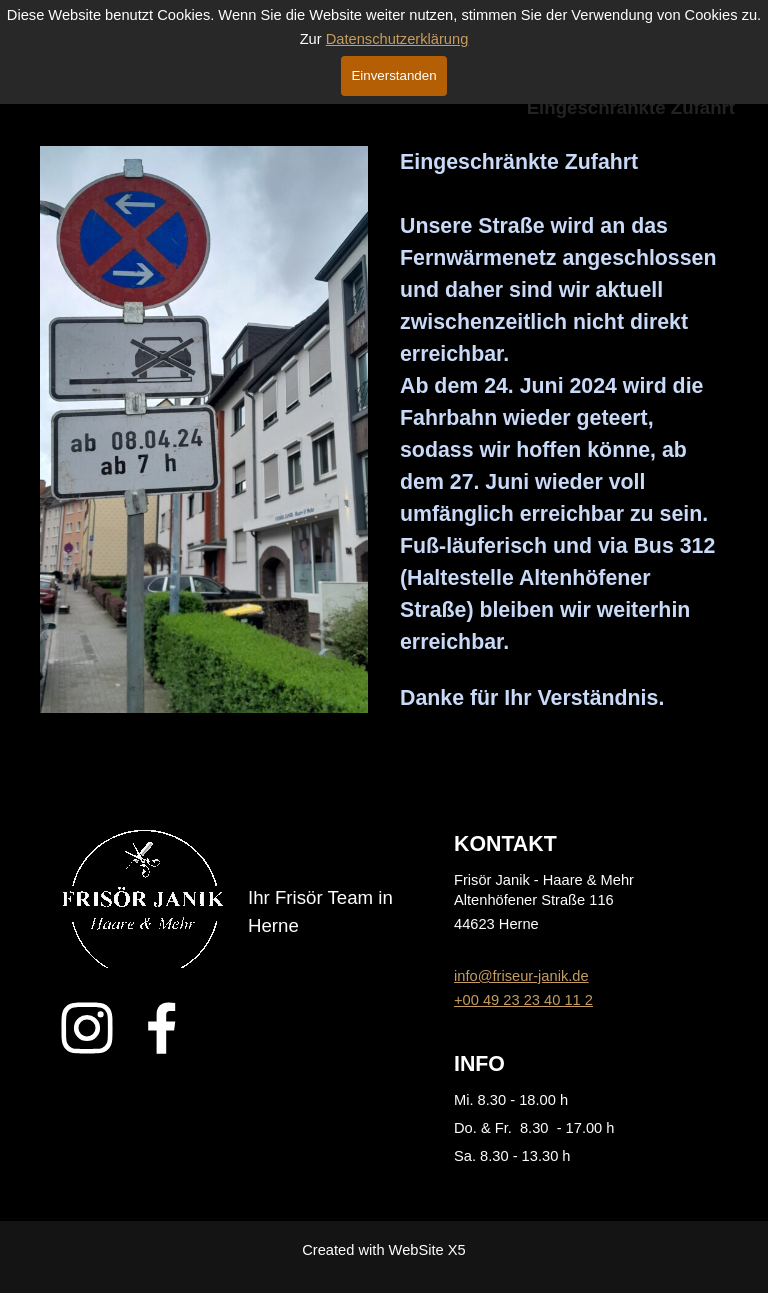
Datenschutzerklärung (397, 39)
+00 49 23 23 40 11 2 (523, 1000)
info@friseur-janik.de (521, 976)
